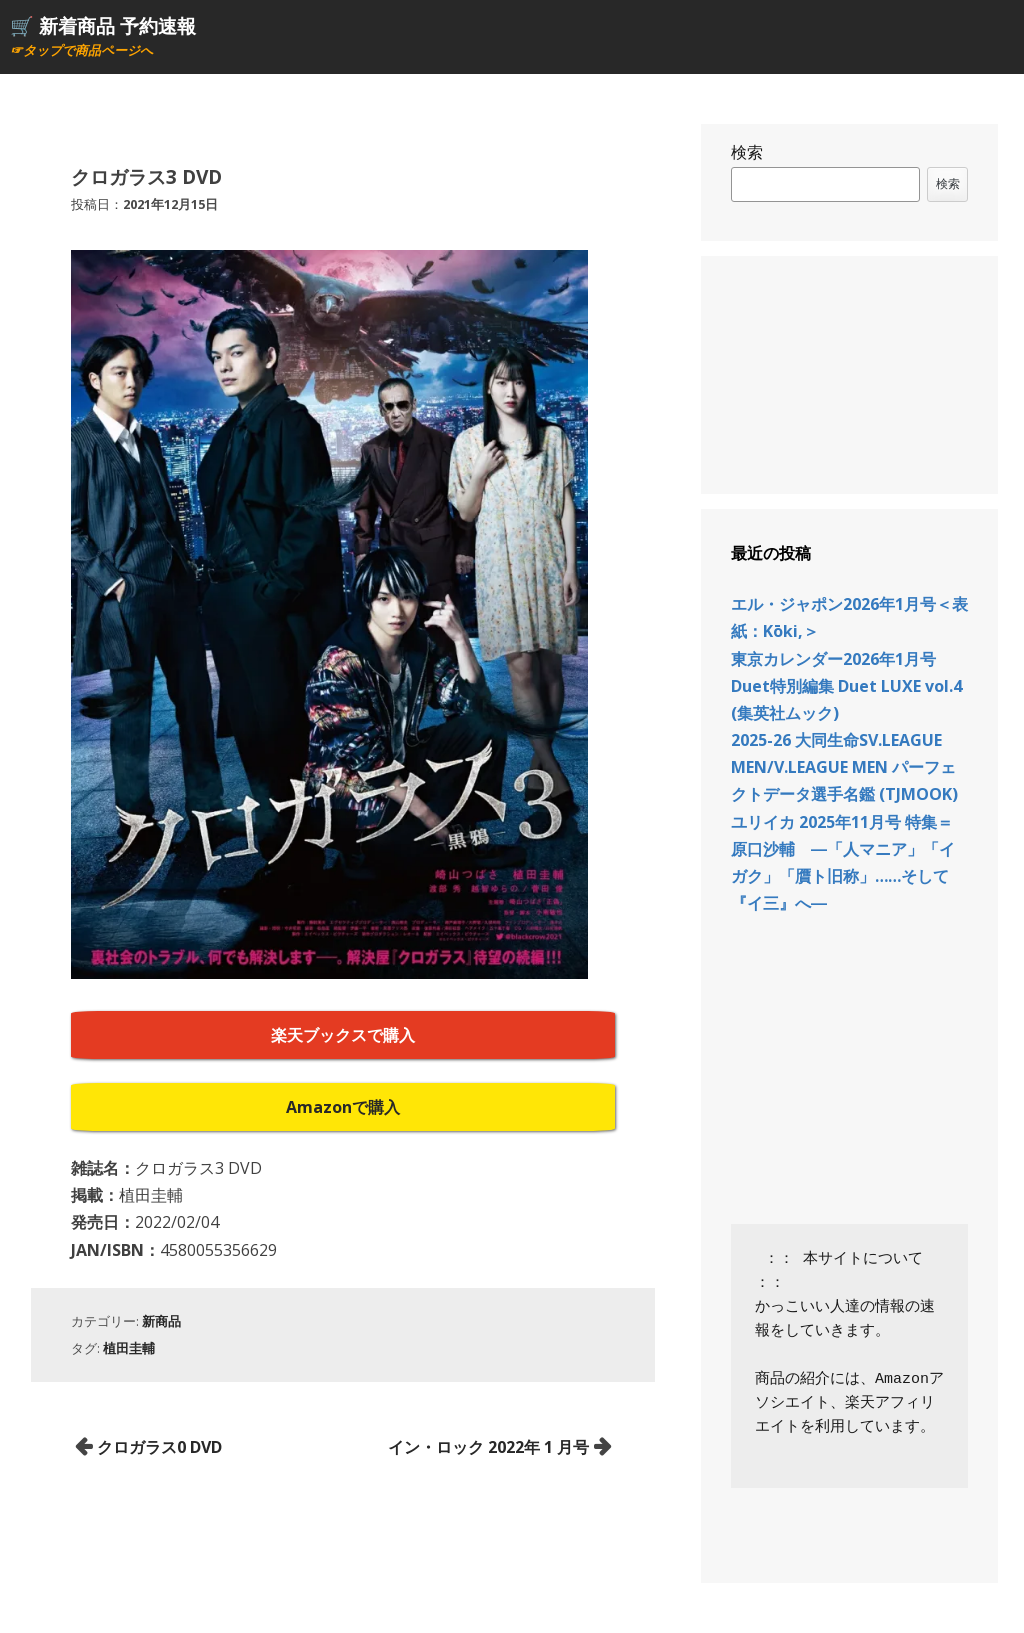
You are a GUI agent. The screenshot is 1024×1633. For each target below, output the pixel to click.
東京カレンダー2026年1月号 (833, 659)
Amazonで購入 (343, 1107)
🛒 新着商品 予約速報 (103, 25)
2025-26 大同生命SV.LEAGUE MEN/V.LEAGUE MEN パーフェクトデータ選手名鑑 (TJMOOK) (844, 767)
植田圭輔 (129, 1348)
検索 (747, 152)
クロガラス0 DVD (159, 1447)
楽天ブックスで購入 (343, 1035)
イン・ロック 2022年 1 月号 (488, 1447)
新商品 (161, 1321)
